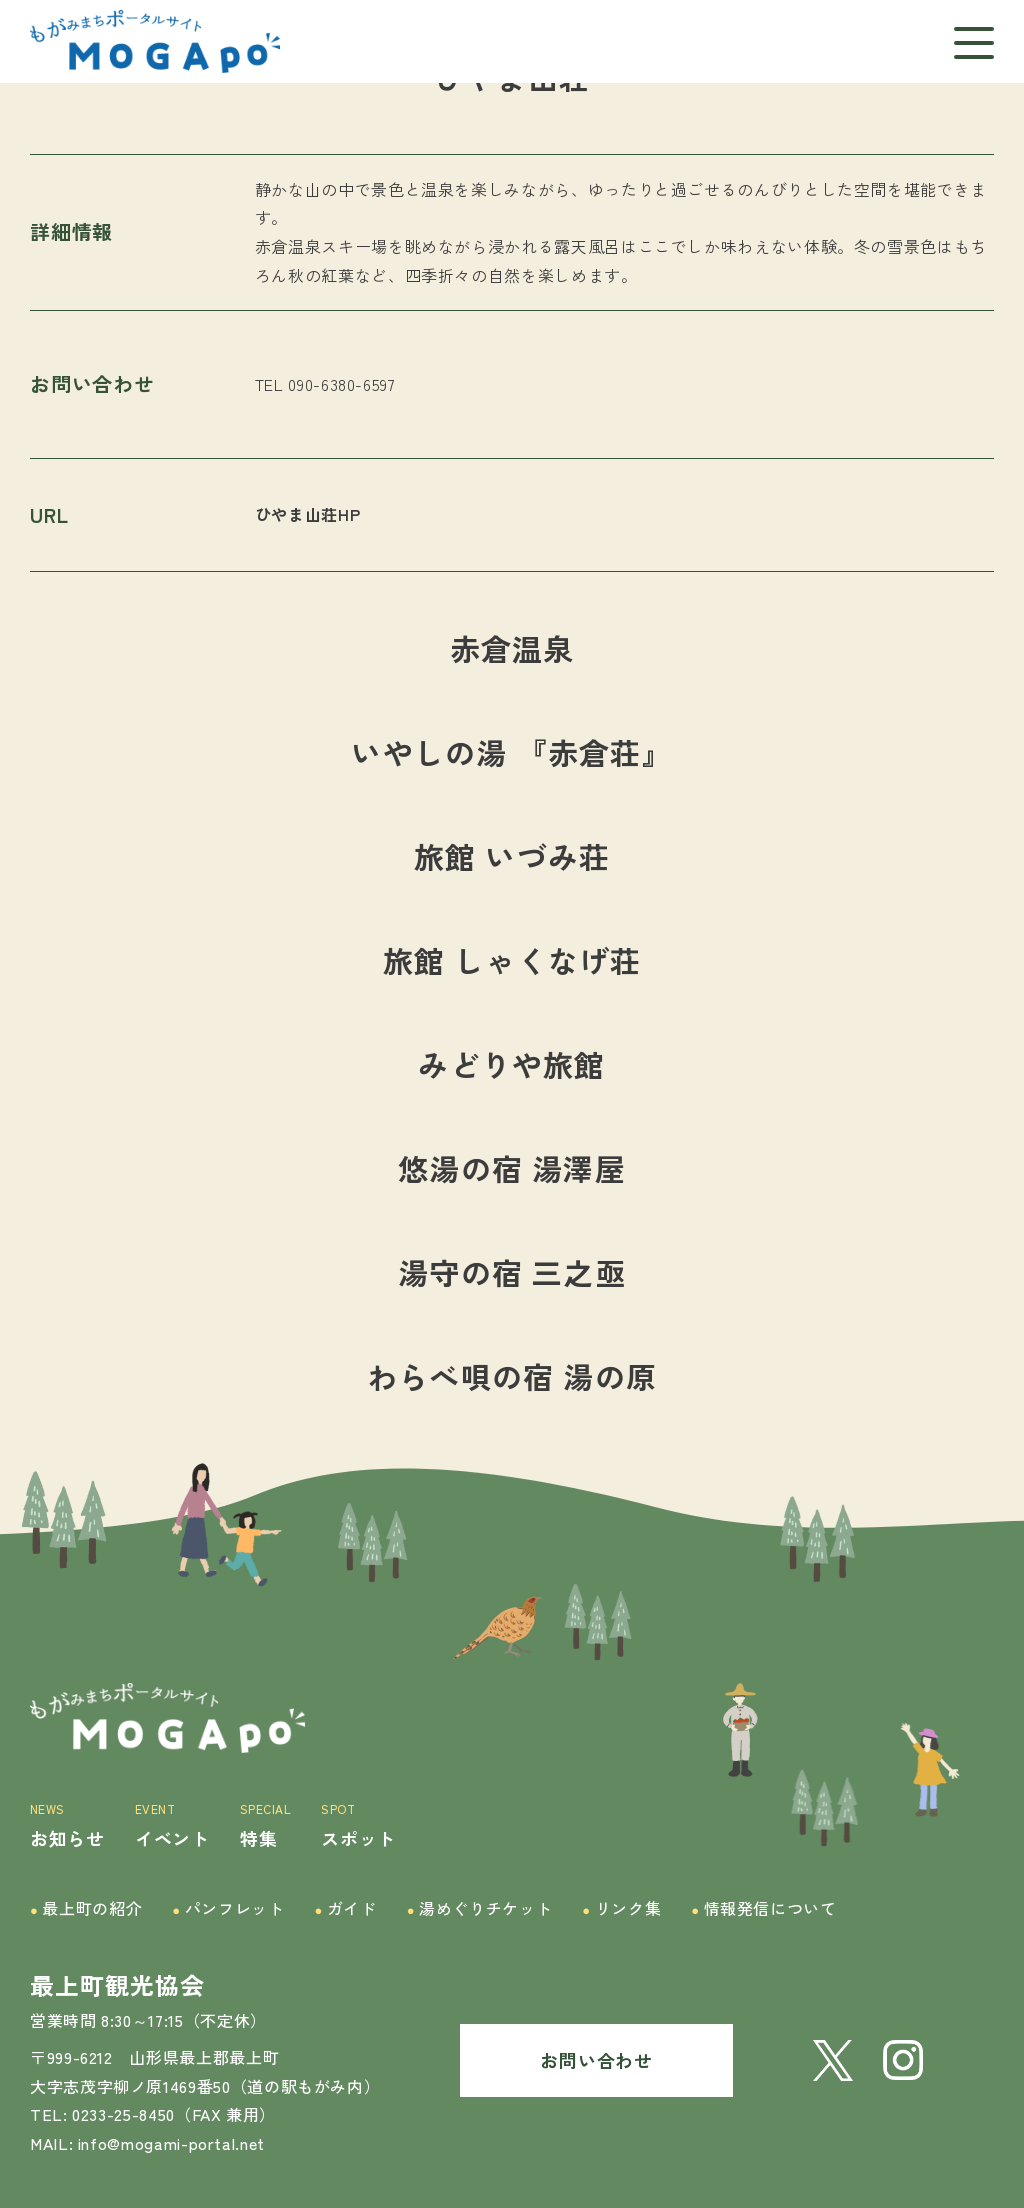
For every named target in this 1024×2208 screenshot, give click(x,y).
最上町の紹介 (86, 1908)
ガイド (345, 1908)
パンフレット (228, 1908)
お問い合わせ (596, 2060)
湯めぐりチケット (480, 1908)
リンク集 (621, 1908)
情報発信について (764, 1908)
